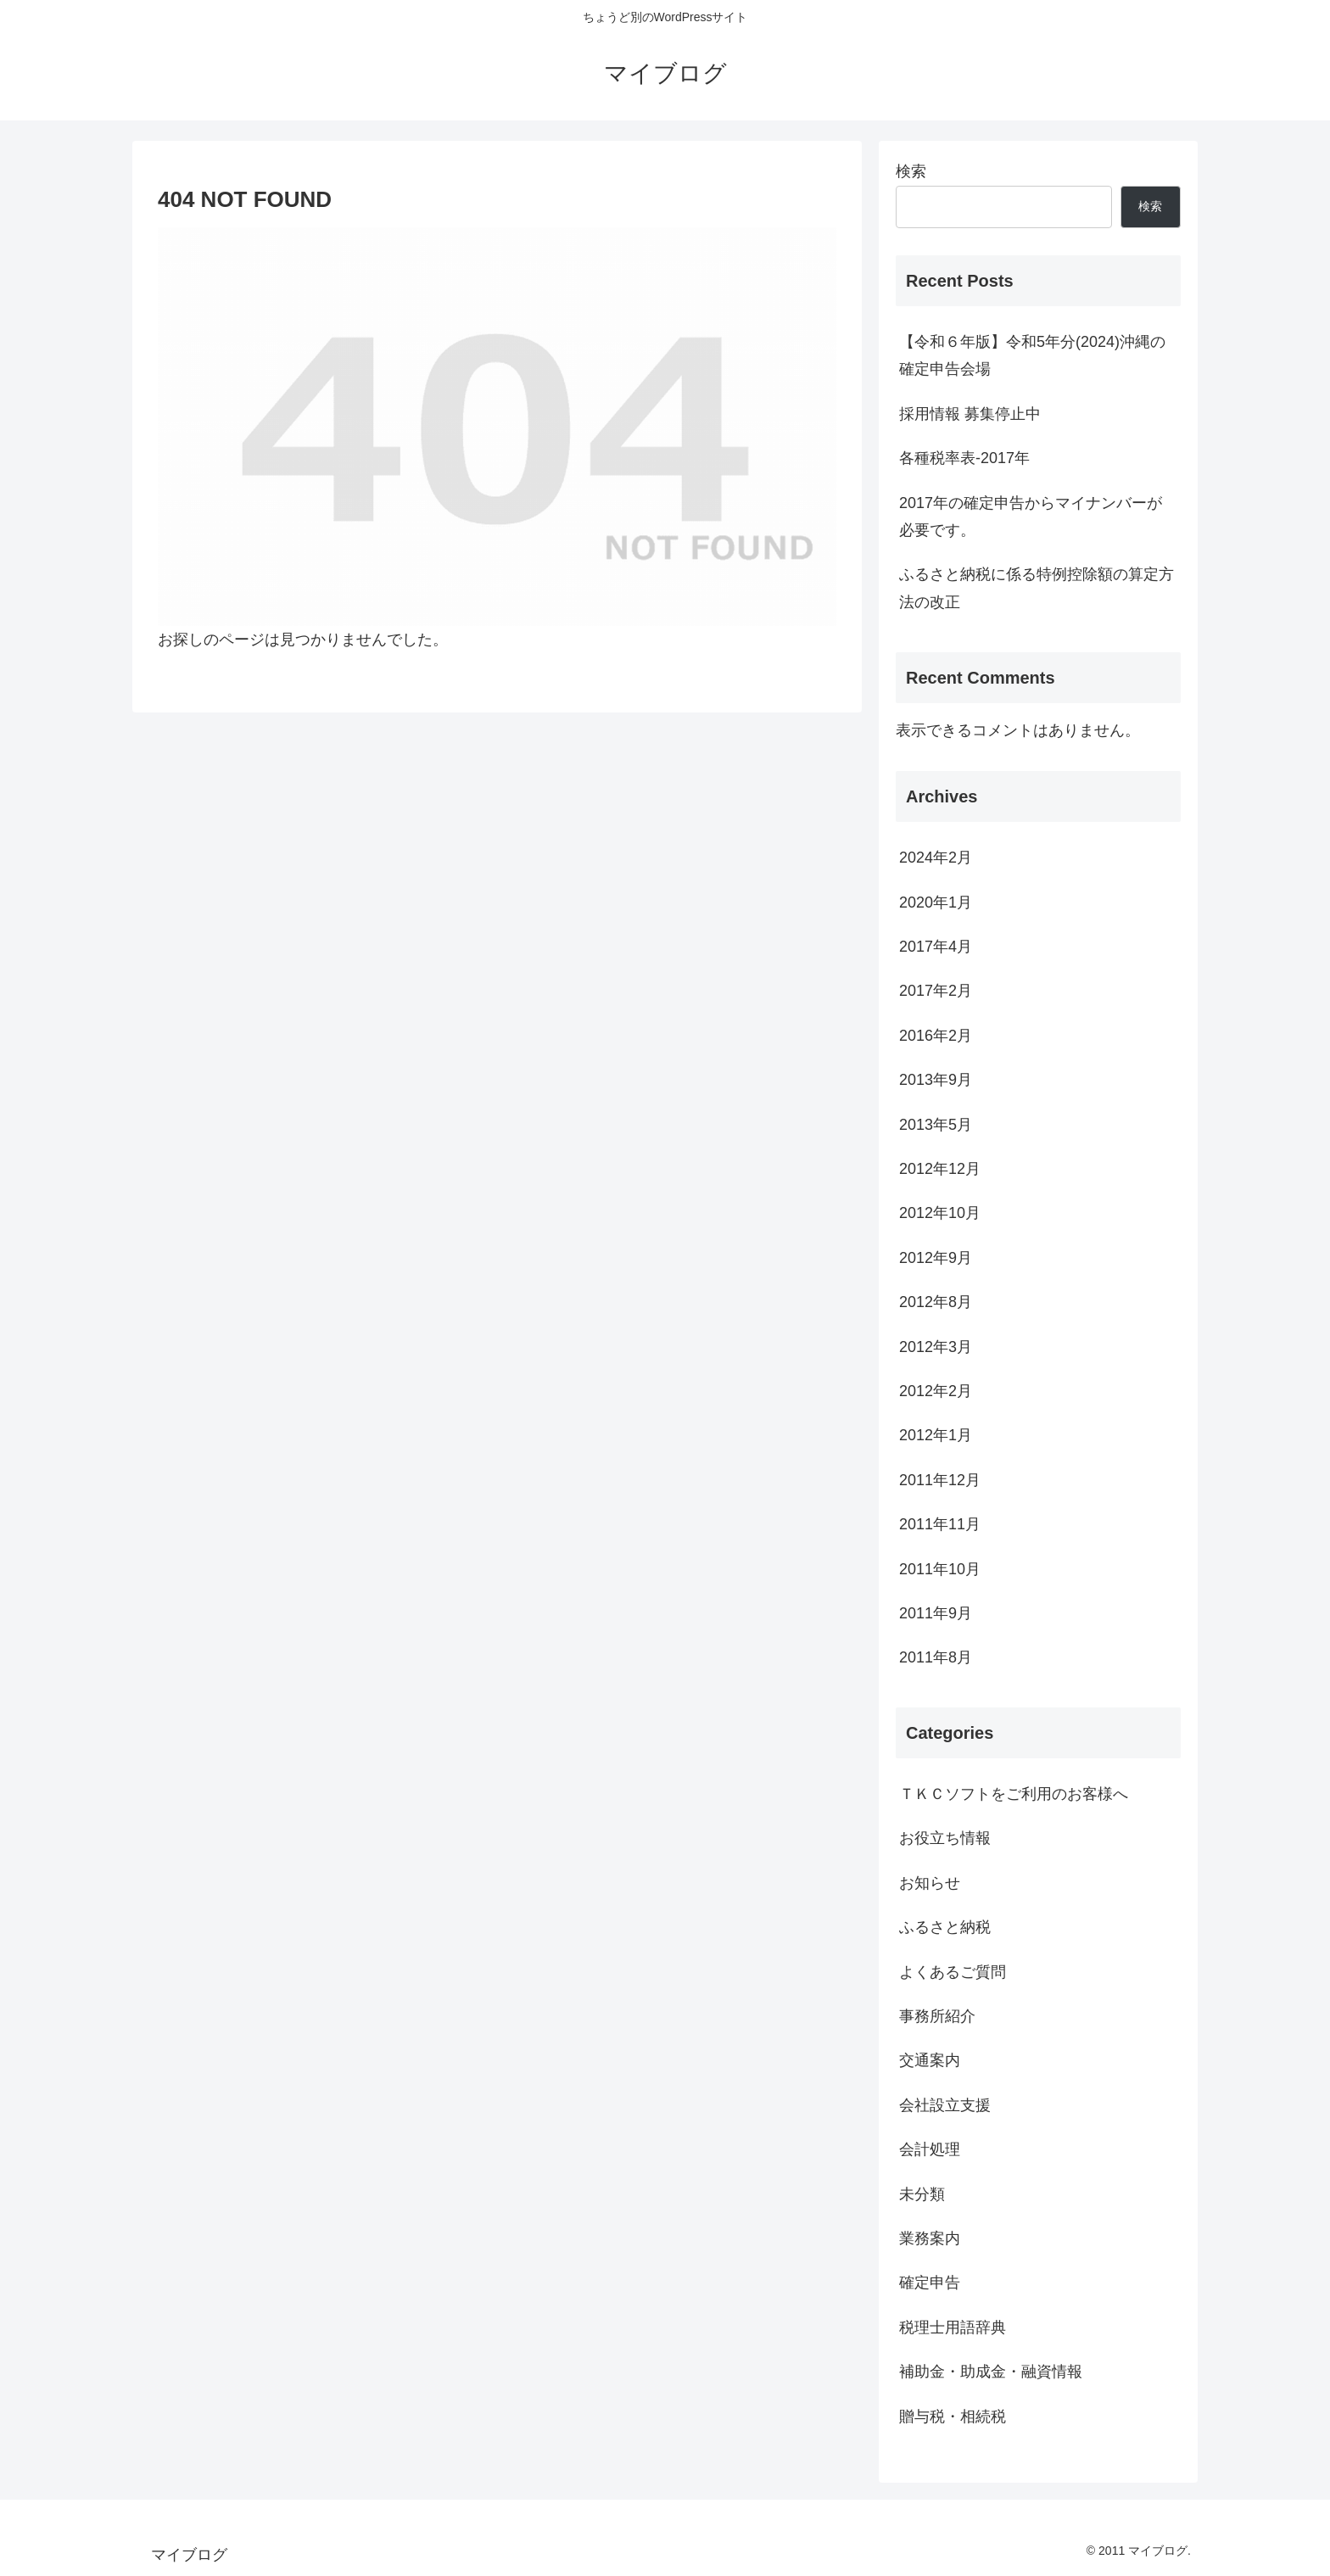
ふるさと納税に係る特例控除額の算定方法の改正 (1036, 588)
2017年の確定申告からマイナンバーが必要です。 (1030, 517)
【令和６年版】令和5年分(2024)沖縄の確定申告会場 (1032, 355)
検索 (911, 171)
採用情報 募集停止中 (970, 413)
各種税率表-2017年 (964, 458)
